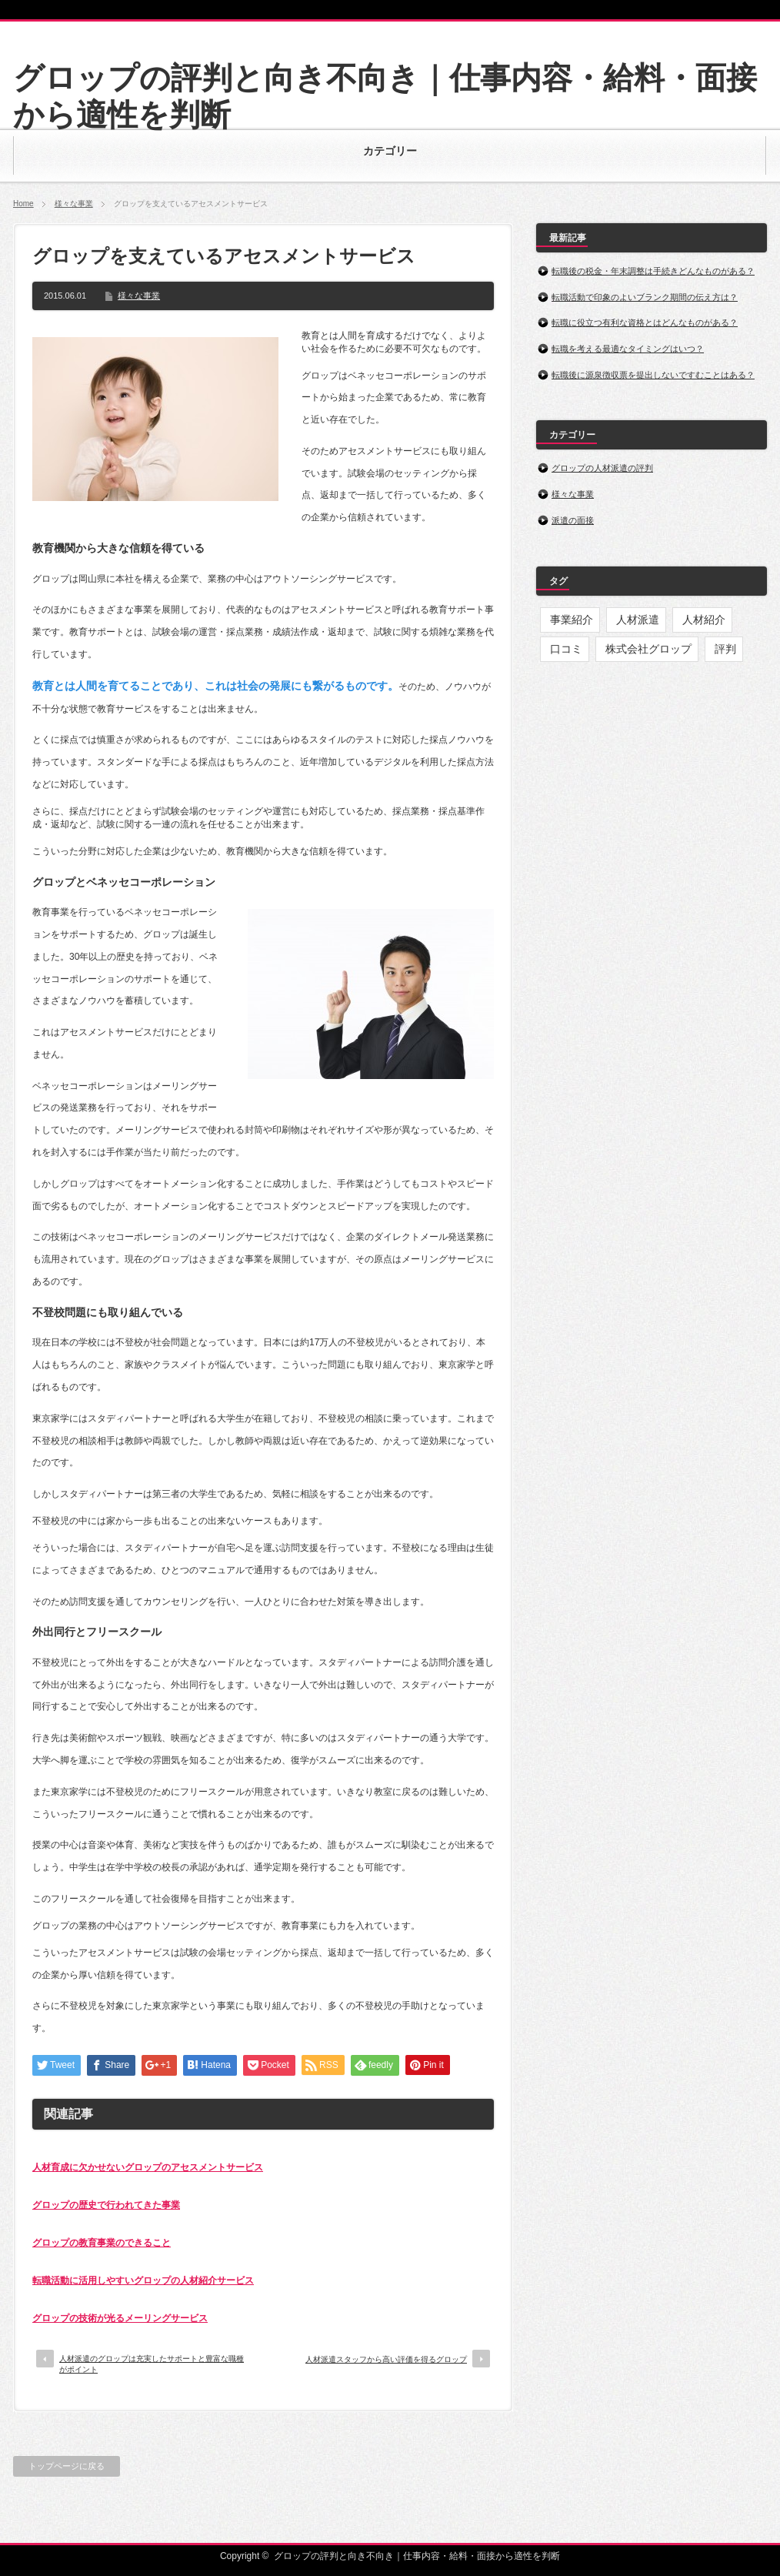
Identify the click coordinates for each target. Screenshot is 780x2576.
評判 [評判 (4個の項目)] (725, 649)
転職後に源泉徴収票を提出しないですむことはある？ (653, 374)
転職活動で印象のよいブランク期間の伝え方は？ (645, 297)
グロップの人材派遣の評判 (602, 468)
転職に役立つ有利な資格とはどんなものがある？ (645, 322)
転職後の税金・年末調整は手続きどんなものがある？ (653, 271)
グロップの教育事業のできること (101, 2242)
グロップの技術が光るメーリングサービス (120, 2318)
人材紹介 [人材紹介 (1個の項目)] (703, 619)
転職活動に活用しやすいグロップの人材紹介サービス (143, 2280)
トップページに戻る (66, 2466)
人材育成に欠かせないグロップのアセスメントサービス (147, 2167)
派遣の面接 (573, 520)
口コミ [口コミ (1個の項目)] (566, 649)
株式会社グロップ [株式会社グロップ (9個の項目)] (648, 649)
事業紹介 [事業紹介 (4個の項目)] (571, 619)
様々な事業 (74, 203)
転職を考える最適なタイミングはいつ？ (628, 348)
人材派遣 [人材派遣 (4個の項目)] (637, 619)
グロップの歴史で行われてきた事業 (106, 2205)
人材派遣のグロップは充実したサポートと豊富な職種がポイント (151, 2364)
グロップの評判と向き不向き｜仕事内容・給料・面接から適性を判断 (417, 2556)
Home (23, 203)
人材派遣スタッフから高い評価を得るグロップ (386, 2359)
